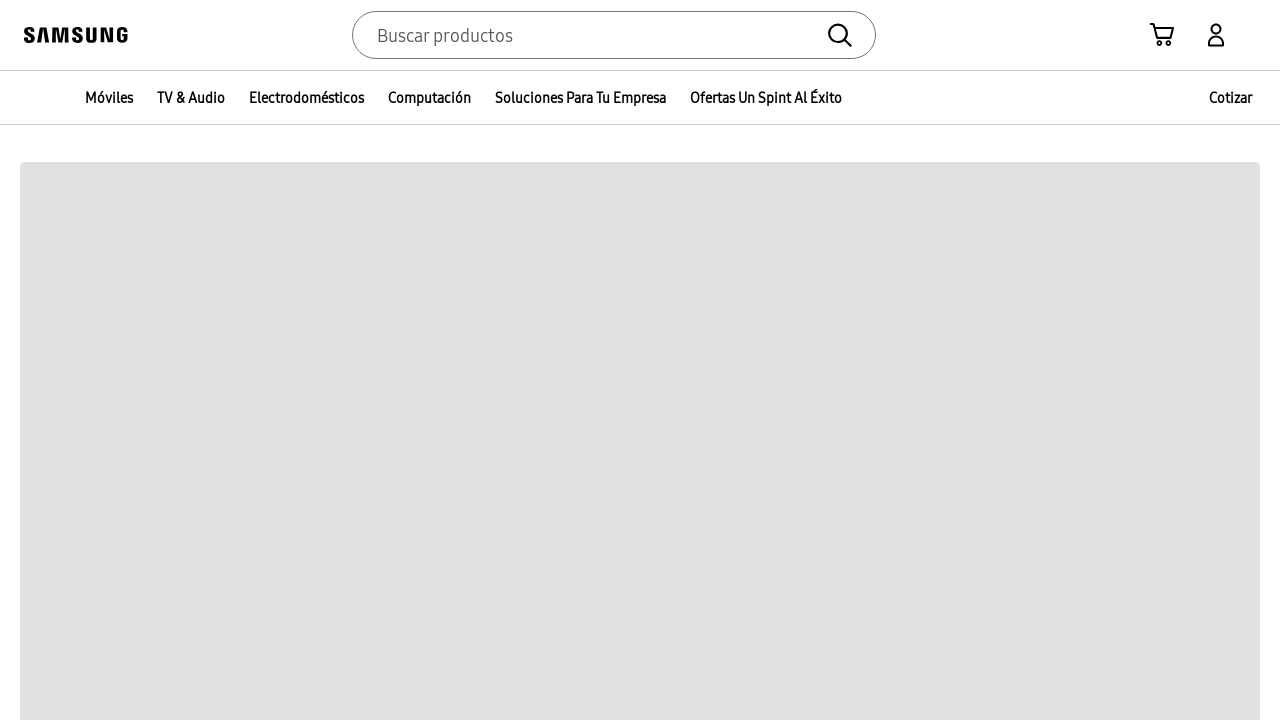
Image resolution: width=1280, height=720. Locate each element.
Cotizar (1230, 98)
